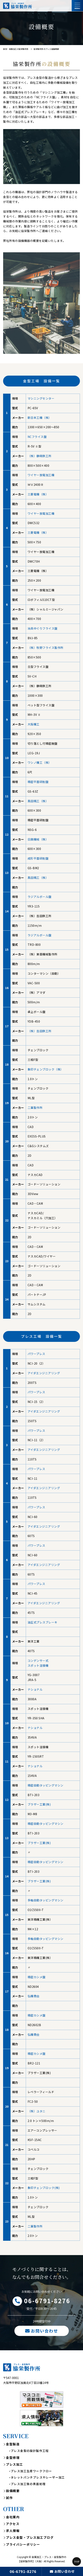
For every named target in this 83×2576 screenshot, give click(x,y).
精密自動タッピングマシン (45, 1785)
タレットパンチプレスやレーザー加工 (38, 2478)
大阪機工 (34, 724)
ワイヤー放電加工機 (41, 475)
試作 (9, 2498)
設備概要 (13, 2491)
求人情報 (13, 2531)
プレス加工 (14, 2465)
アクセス (12, 2524)
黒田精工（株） (38, 801)
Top (76, 2561)
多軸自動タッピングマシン (45, 1900)
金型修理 (13, 2458)
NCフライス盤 (37, 437)
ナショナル (35, 1689)
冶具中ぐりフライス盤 (42, 628)
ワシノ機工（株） (39, 762)
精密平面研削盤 (38, 782)
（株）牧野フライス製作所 (45, 648)
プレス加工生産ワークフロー (31, 2471)
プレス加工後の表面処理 (28, 2484)
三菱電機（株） (38, 494)
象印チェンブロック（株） (45, 1069)
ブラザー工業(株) (39, 1804)
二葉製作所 (35, 1108)
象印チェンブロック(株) (44, 2188)
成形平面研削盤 (38, 858)
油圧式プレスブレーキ (42, 1622)
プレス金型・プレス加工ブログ (30, 2538)
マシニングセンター (41, 398)
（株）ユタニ (37, 2111)
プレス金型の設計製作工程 (30, 2451)
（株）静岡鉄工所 (39, 456)
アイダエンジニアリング (44, 1373)
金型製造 (13, 2444)
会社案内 (13, 2517)
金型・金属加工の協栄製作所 (16, 49)
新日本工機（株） (39, 418)
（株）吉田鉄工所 (39, 1031)
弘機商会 (34, 1996)
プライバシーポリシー (23, 2545)
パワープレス (36, 1354)
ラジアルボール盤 (39, 897)
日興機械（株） (38, 839)
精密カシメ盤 (37, 1977)
